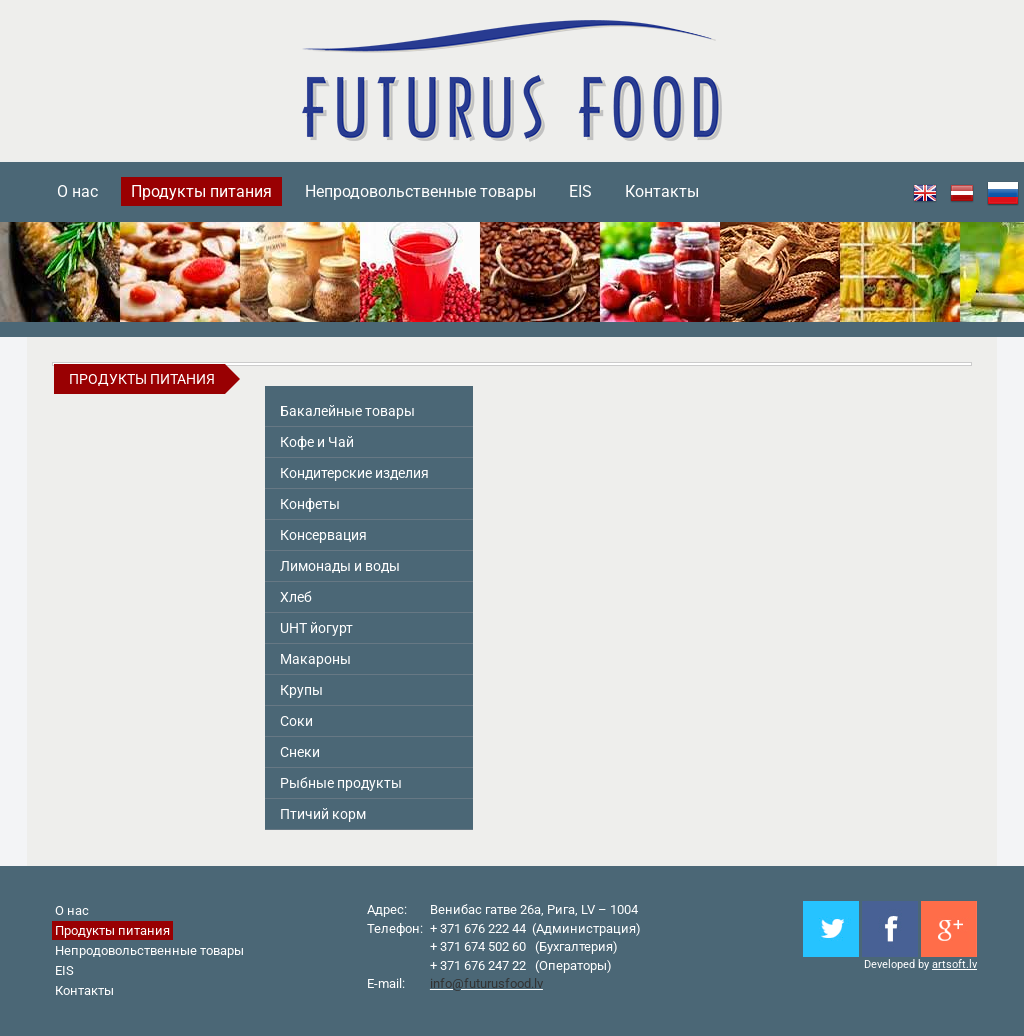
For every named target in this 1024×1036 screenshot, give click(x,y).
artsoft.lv (954, 964)
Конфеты (310, 504)
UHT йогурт (316, 628)
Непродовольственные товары (420, 191)
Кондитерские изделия (354, 473)
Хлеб (296, 597)
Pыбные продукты (341, 783)
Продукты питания (201, 191)
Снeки (300, 752)
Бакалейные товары (347, 411)
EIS (580, 191)
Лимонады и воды (340, 566)
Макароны (315, 659)
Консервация (323, 535)
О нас (77, 191)
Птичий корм (323, 814)
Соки (296, 721)
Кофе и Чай (317, 442)
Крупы (301, 690)
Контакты (662, 191)
